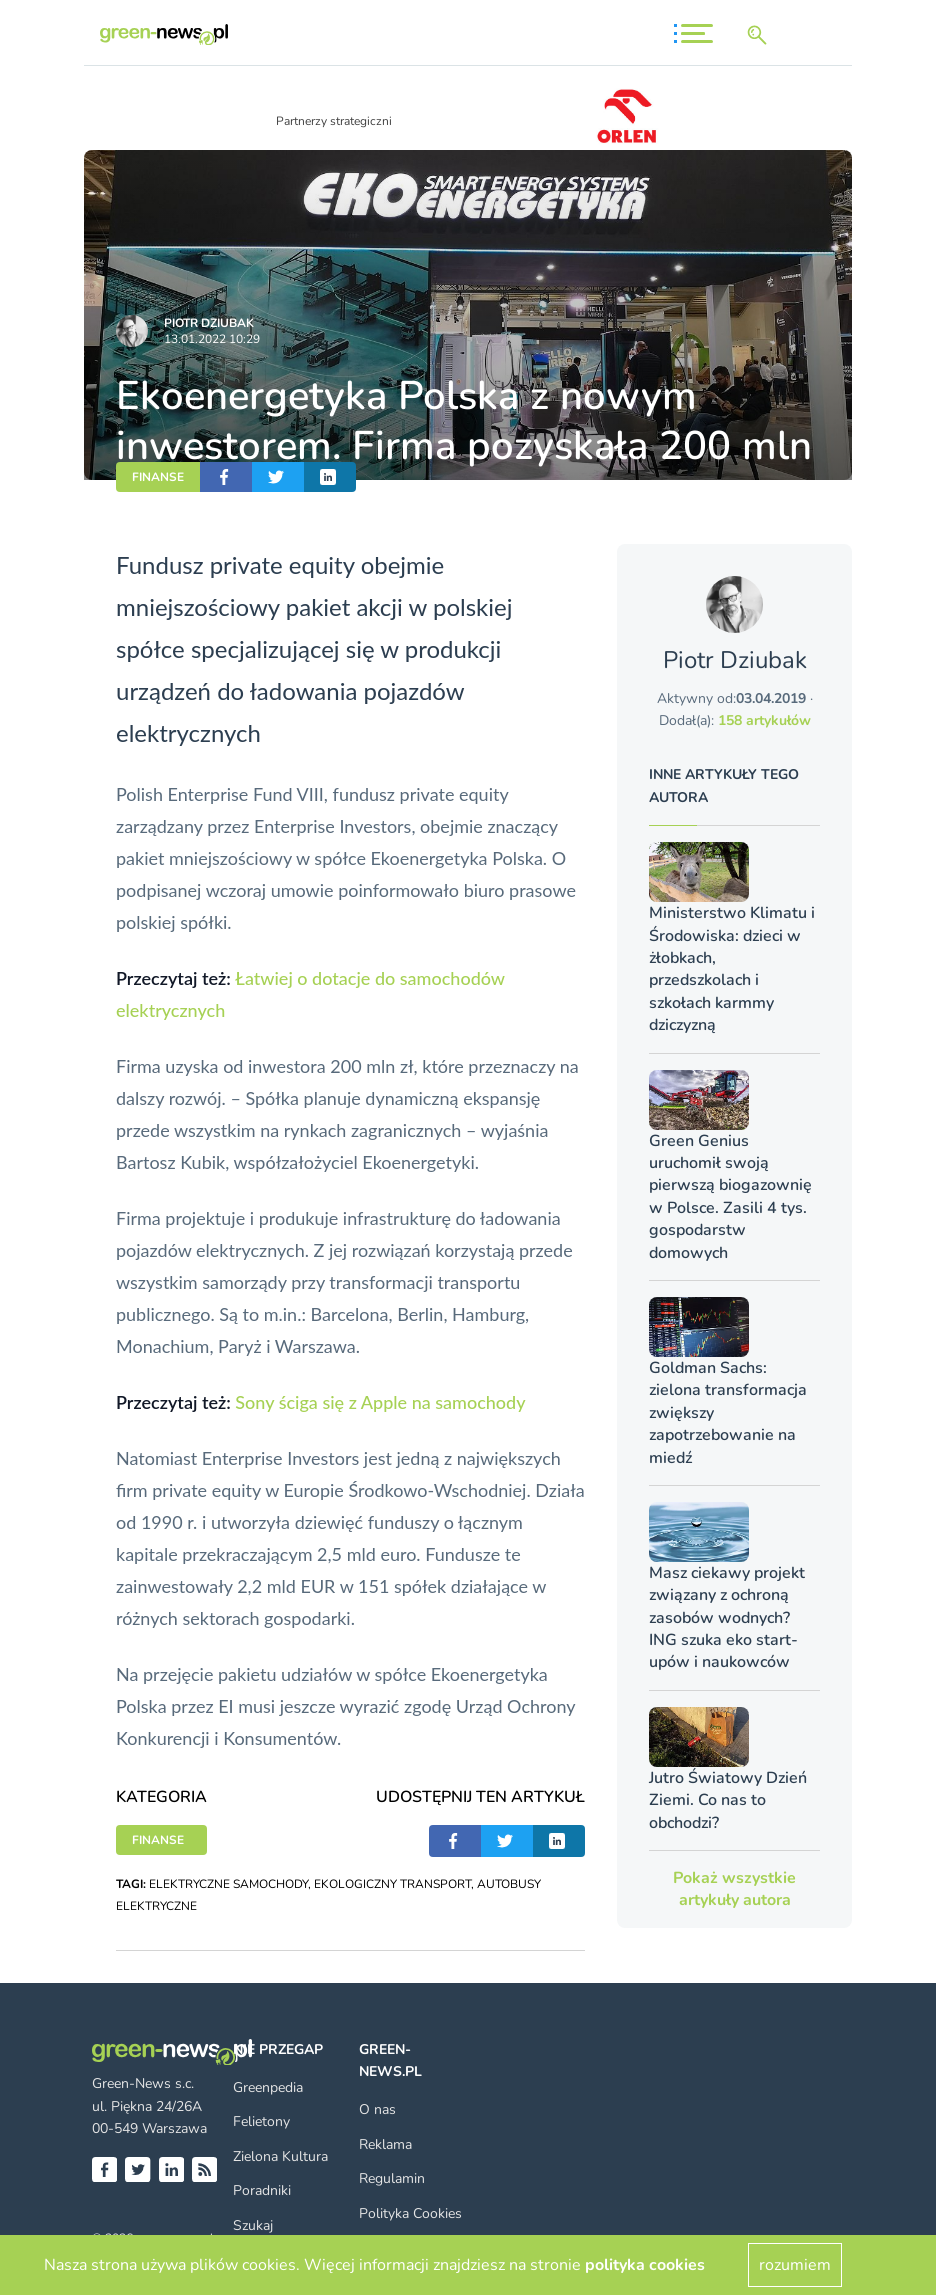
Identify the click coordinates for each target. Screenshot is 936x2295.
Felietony (261, 2121)
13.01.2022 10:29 (212, 339)
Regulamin (392, 2178)
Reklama (385, 2144)
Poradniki (262, 2190)
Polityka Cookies (410, 2213)
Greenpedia (268, 2087)
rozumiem (795, 2265)
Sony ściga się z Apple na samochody (380, 1402)
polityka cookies (645, 2265)
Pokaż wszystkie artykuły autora (734, 1889)
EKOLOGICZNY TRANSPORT (392, 1884)
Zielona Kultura (280, 2156)
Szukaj (253, 2225)
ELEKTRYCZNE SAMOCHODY (228, 1884)
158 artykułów (764, 720)
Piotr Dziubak (209, 323)
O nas (377, 2109)
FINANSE (158, 477)
